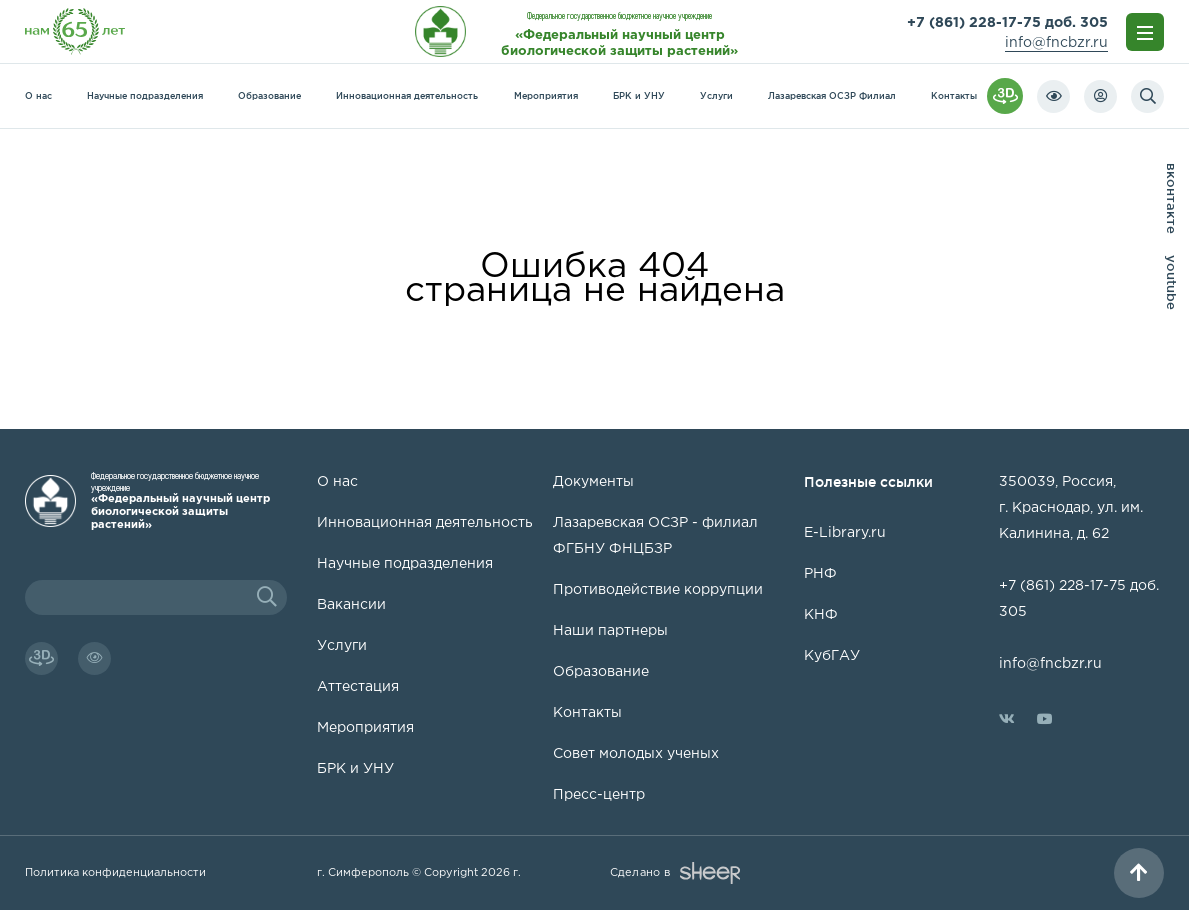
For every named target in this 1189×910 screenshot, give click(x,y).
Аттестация (358, 687)
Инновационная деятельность (407, 96)
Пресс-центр (599, 795)
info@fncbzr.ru (1056, 43)
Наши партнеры (610, 631)
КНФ (821, 615)
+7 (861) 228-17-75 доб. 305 (1007, 23)
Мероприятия (546, 96)
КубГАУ (832, 656)
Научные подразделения (145, 96)
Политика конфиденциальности (115, 873)
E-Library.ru (845, 533)
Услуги (716, 96)
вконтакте (1172, 198)
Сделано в (675, 873)
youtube (1172, 282)
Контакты (954, 96)
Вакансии (351, 605)
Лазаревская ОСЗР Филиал (832, 96)
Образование (269, 96)
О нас (38, 96)
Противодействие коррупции (658, 590)
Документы (593, 482)
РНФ (820, 574)
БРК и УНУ (639, 96)
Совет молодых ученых (636, 754)
